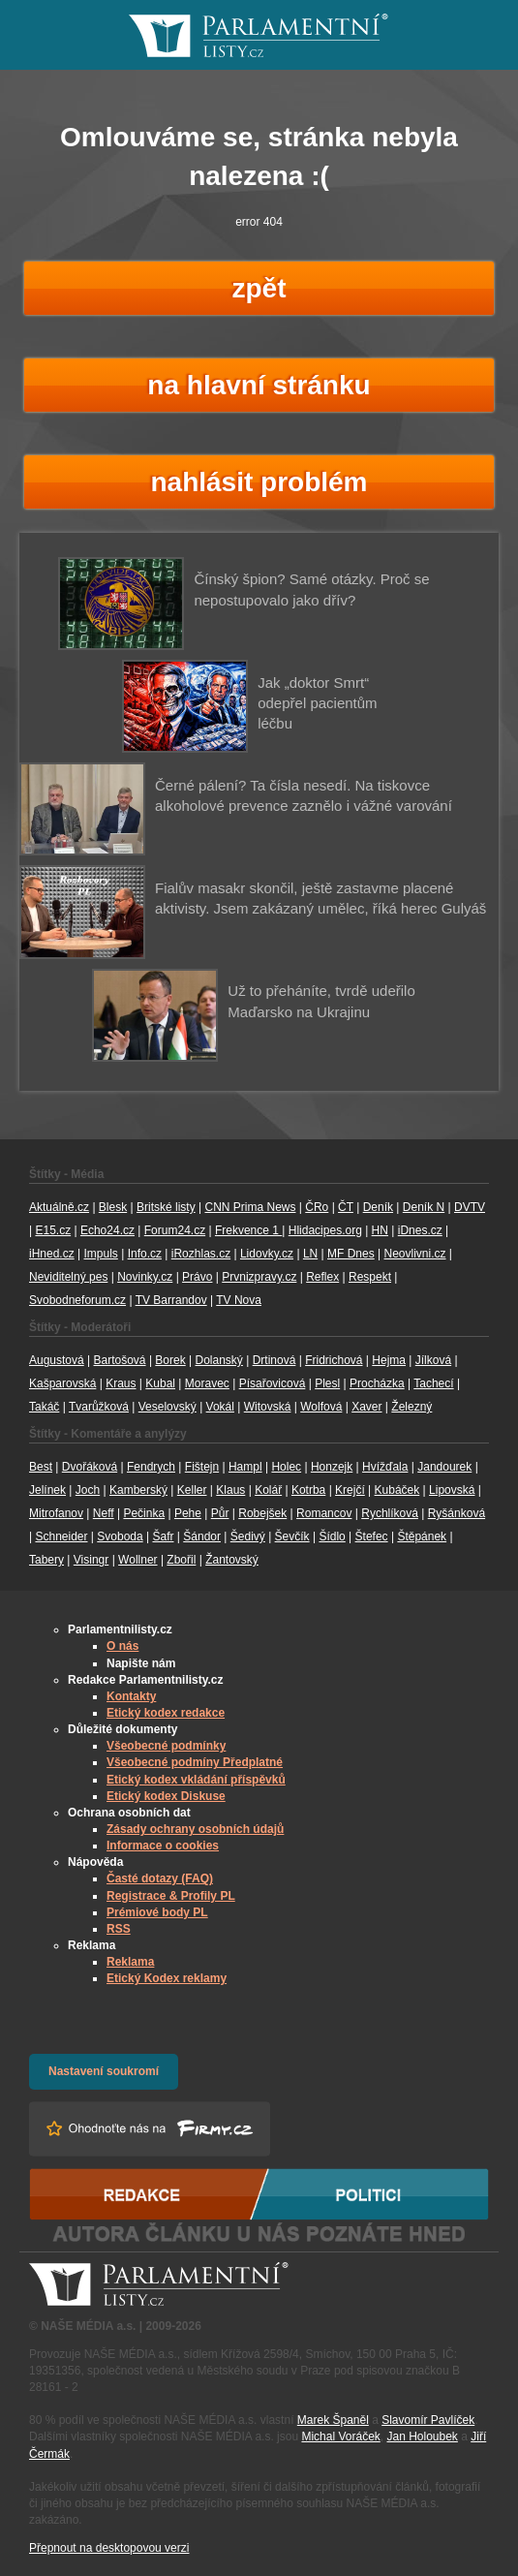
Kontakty (131, 1696)
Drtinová (274, 1360)
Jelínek (47, 1490)
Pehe (187, 1513)
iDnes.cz (420, 1230)
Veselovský (167, 1406)
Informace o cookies (163, 1845)
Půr (220, 1513)
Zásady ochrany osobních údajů (195, 1829)
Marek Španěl (333, 2420)
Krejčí (350, 1490)
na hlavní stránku (258, 385)
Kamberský (138, 1490)
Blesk (113, 1207)
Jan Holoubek (421, 2436)
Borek (170, 1360)
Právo (197, 1277)
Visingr (91, 1560)
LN (310, 1253)
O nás (122, 1646)
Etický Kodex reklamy (167, 1978)
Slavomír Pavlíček (427, 2420)
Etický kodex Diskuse (166, 1796)
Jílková (433, 1360)
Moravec (207, 1383)
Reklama (130, 1962)
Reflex (322, 1277)
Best (40, 1467)
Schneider (61, 1536)
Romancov (323, 1513)
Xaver (366, 1406)
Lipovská (451, 1490)
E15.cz (53, 1230)
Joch (88, 1490)
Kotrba (308, 1490)
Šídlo (332, 1536)
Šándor (202, 1536)
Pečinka (144, 1513)
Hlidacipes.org (325, 1230)
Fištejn (202, 1467)
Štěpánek (421, 1536)
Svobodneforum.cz (77, 1300)
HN (380, 1230)
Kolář (268, 1490)
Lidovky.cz (266, 1253)
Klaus (230, 1490)
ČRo (316, 1207)
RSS (119, 1929)
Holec (286, 1467)
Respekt (370, 1277)
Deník (378, 1207)
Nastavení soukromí (103, 2071)
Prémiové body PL (157, 1912)
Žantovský (232, 1560)
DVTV (469, 1207)
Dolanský (219, 1360)
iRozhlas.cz (200, 1253)
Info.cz (145, 1253)
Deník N (423, 1207)
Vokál (220, 1406)
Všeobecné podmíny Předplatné (195, 1762)
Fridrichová (333, 1360)
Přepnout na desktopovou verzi (109, 2548)
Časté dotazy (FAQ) (160, 1878)
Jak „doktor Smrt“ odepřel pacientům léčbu (317, 703)
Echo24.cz (107, 1230)
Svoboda (119, 1536)
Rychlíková (389, 1513)
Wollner (137, 1560)
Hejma (389, 1360)
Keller (192, 1490)
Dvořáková (89, 1467)
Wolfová (321, 1406)
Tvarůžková (99, 1406)
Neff (103, 1513)
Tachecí (433, 1383)
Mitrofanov (56, 1513)
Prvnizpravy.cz (259, 1277)
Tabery (46, 1560)
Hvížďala (385, 1467)
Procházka (377, 1383)
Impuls (100, 1253)
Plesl (327, 1383)
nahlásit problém (258, 482)
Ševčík (292, 1536)
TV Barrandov (171, 1300)
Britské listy (166, 1207)
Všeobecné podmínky (166, 1746)
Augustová (56, 1360)
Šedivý (247, 1536)
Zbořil (181, 1560)
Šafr (162, 1536)
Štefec (371, 1536)
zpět (259, 288)
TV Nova (238, 1300)
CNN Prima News (249, 1207)
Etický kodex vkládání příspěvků (196, 1779)
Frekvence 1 (248, 1230)
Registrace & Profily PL (171, 1896)
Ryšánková (456, 1513)
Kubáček (397, 1490)
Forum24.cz (174, 1230)
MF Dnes (351, 1253)
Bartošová (120, 1360)
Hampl (245, 1467)
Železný (411, 1406)
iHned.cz (52, 1253)
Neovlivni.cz (415, 1253)
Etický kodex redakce (166, 1713)
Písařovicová (272, 1383)
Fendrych (151, 1467)
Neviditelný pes (68, 1277)
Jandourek (444, 1467)
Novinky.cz (144, 1277)
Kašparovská (62, 1383)
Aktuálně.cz (59, 1207)
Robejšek (262, 1513)
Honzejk (331, 1467)
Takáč (44, 1406)
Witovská (267, 1406)
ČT (345, 1207)
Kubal (160, 1383)
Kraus (121, 1383)
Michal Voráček (340, 2436)
